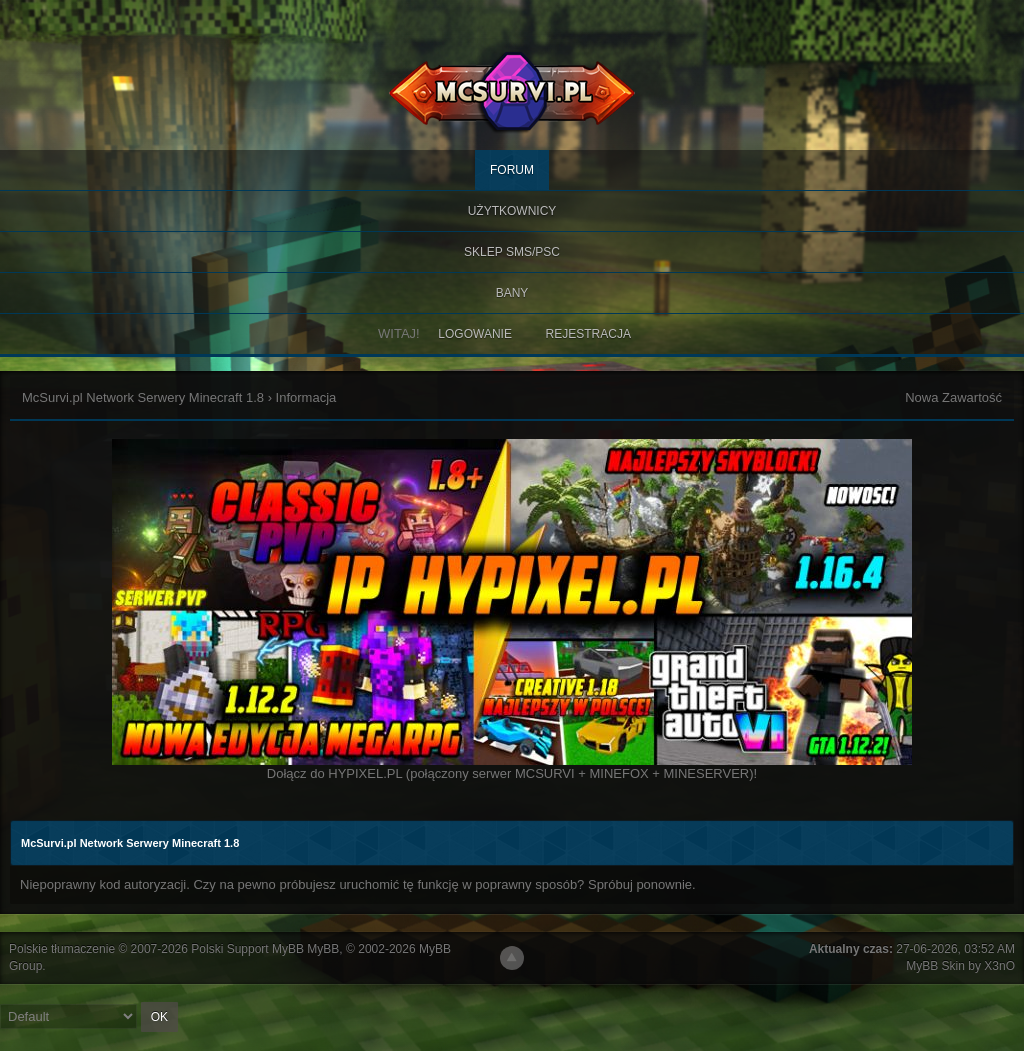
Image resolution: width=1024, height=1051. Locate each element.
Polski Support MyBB (247, 949)
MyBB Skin (935, 966)
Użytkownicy (512, 211)
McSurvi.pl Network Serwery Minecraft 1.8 (143, 397)
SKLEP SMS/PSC (512, 252)
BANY (512, 293)
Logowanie (475, 334)
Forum (512, 170)
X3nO (999, 966)
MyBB (323, 949)
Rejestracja (588, 334)
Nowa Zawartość (953, 397)
